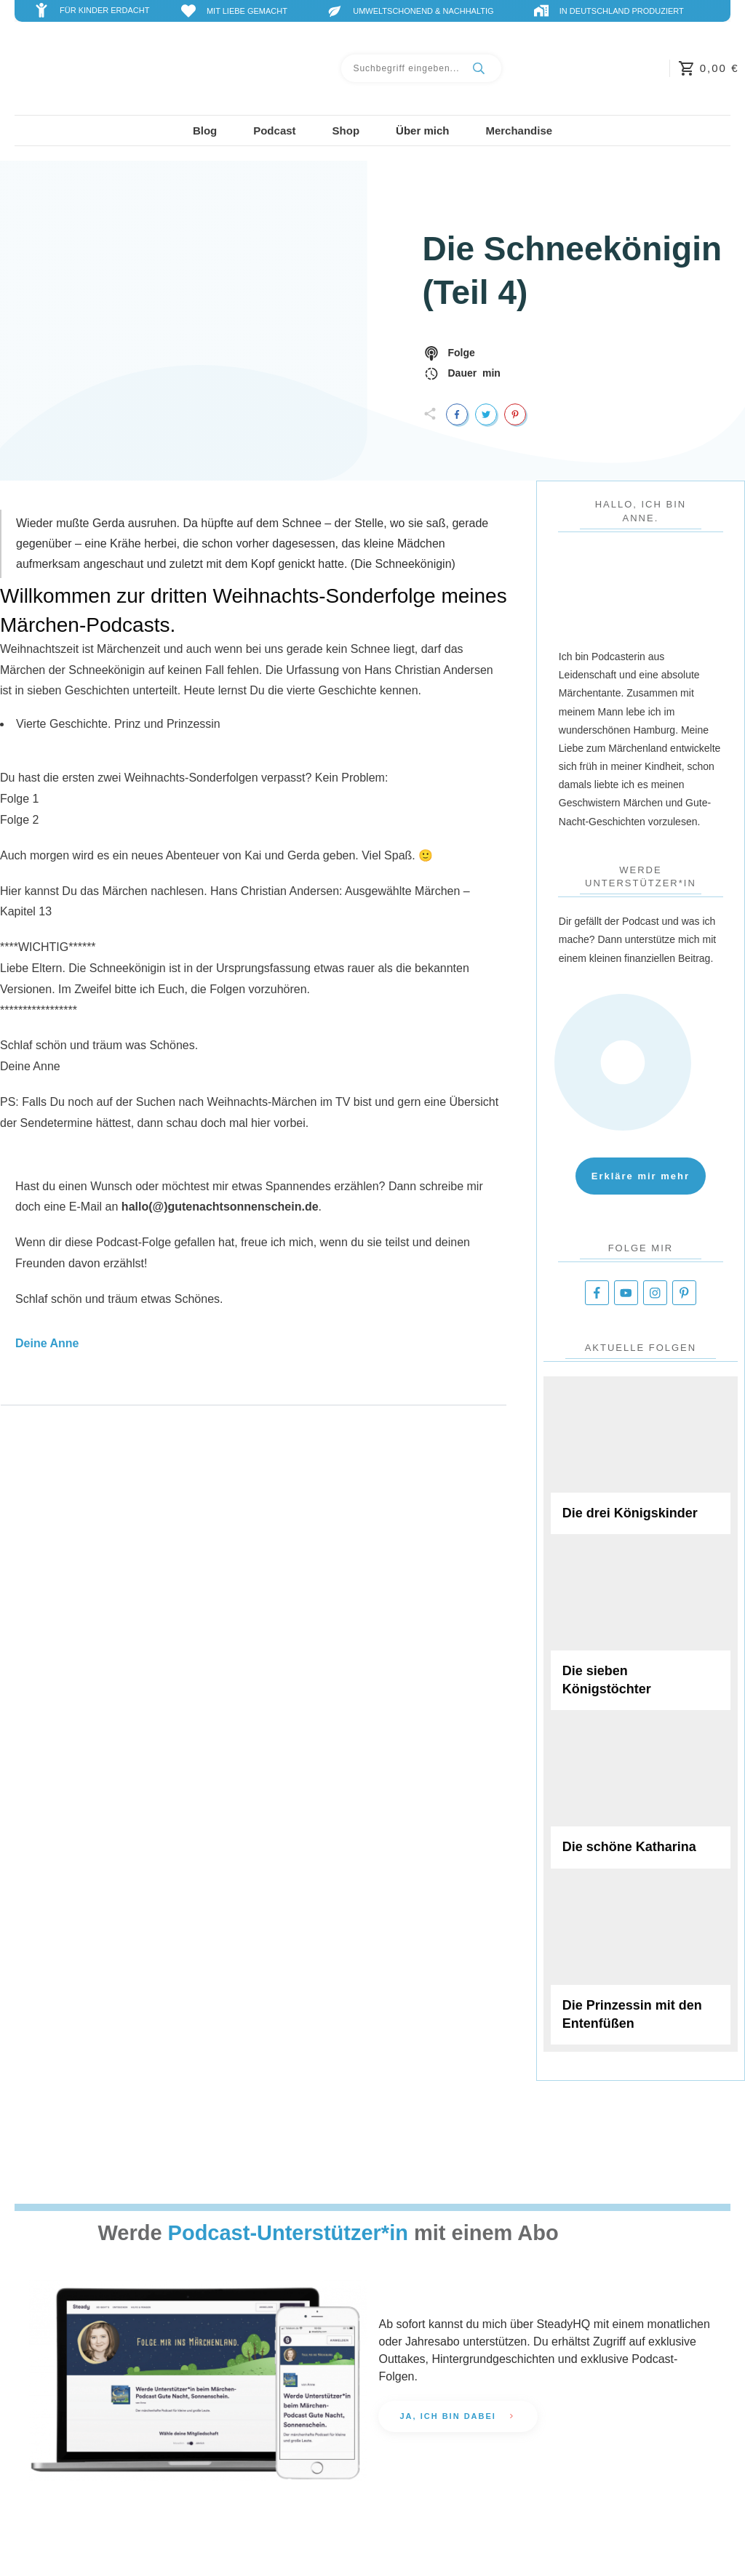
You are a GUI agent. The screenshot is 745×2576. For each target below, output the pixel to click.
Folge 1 (19, 799)
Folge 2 (19, 820)
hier (261, 1123)
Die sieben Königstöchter (640, 1625)
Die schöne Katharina (640, 1792)
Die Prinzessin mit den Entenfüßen (640, 1960)
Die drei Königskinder (640, 1459)
